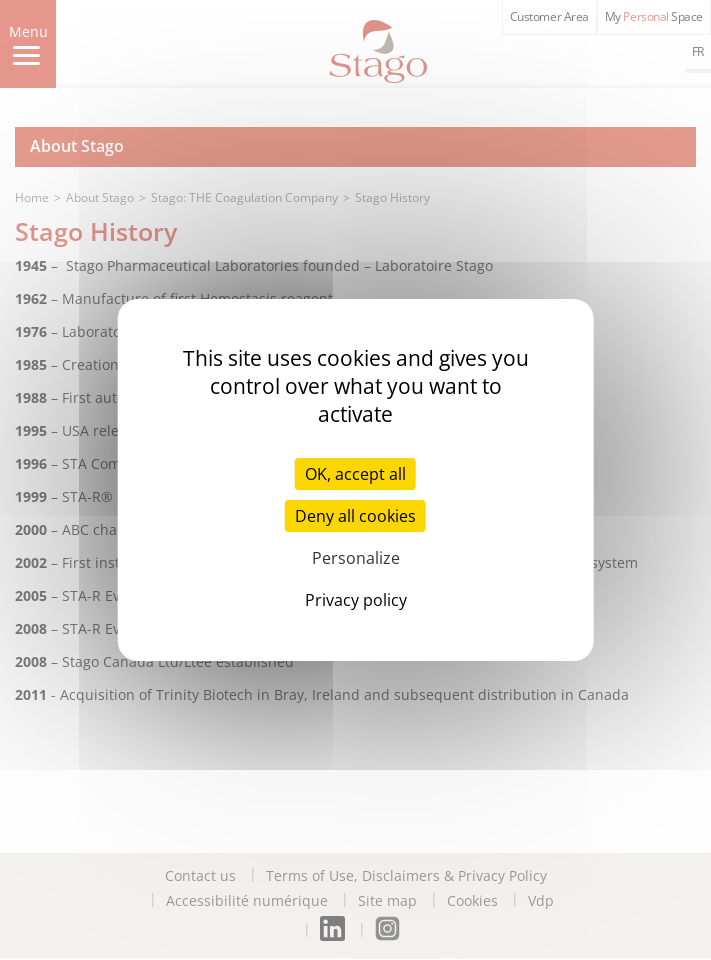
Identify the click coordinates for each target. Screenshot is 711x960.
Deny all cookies (355, 516)
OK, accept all (355, 474)
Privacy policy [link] (356, 600)
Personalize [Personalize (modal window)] (356, 558)
